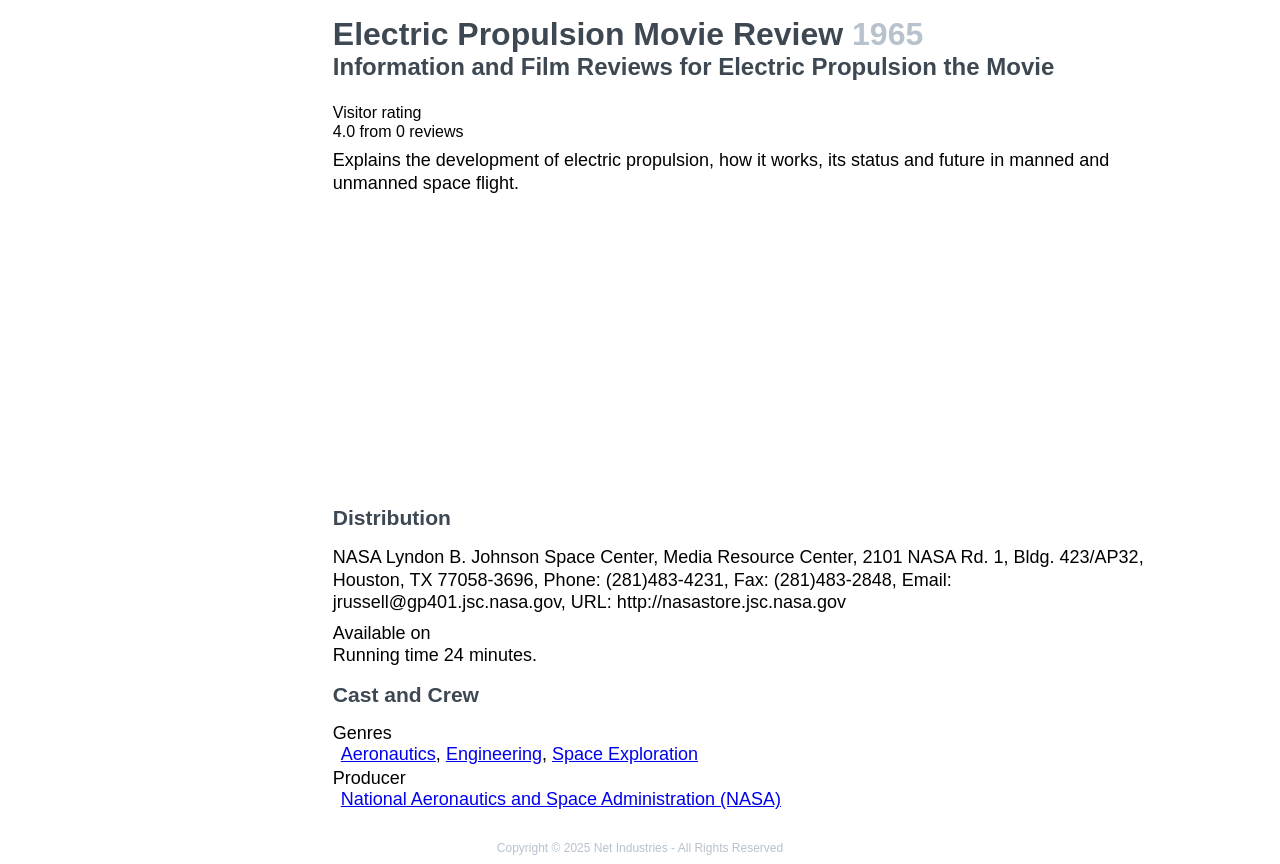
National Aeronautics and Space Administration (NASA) (561, 799)
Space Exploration (625, 754)
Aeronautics (388, 754)
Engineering (494, 754)
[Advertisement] (224, 316)
